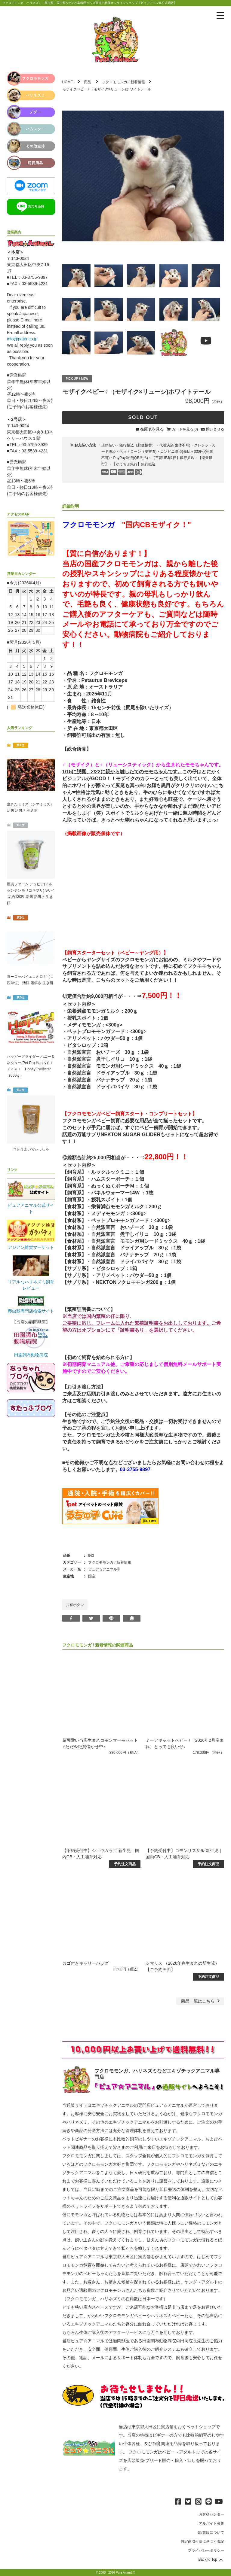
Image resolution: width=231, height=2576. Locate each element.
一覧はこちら (201, 2001)
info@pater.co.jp (22, 338)
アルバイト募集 (211, 2523)
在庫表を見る (152, 429)
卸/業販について (211, 2532)
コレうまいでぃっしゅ (31, 1149)
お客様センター (211, 2514)
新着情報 (138, 82)
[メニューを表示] (220, 16)
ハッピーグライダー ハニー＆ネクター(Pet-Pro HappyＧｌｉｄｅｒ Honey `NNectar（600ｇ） (31, 1066)
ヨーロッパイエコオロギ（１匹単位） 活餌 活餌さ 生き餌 (30, 980)
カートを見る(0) (185, 429)
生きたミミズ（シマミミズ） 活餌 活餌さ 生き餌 (30, 807)
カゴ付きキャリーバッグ (85, 1963)
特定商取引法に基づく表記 (202, 2541)
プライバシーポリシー (206, 2550)
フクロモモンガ (114, 82)
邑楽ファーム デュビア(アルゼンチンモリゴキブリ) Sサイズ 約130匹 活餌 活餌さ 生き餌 (31, 893)
